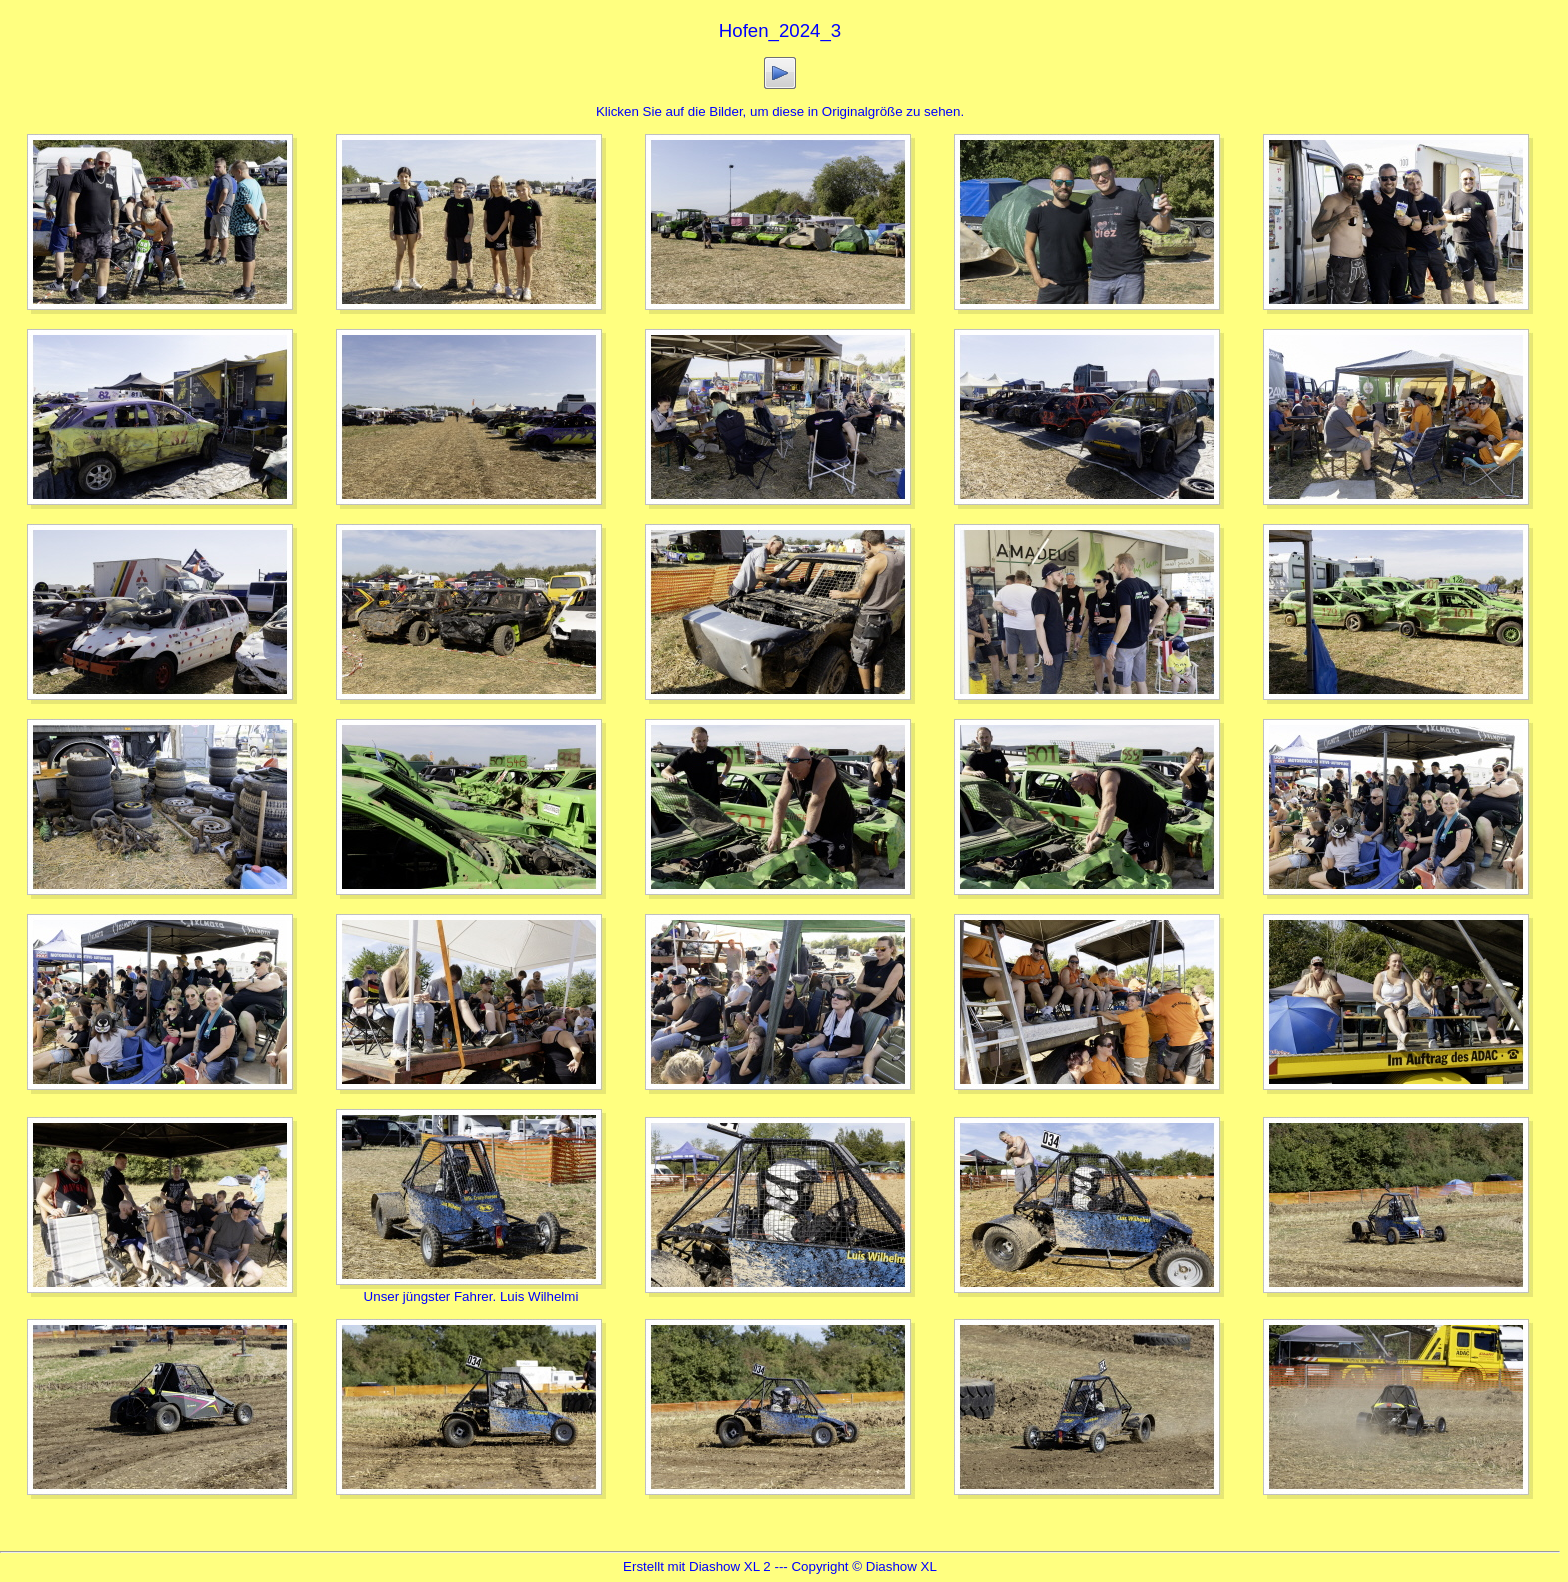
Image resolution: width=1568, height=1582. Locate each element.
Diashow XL (901, 1566)
